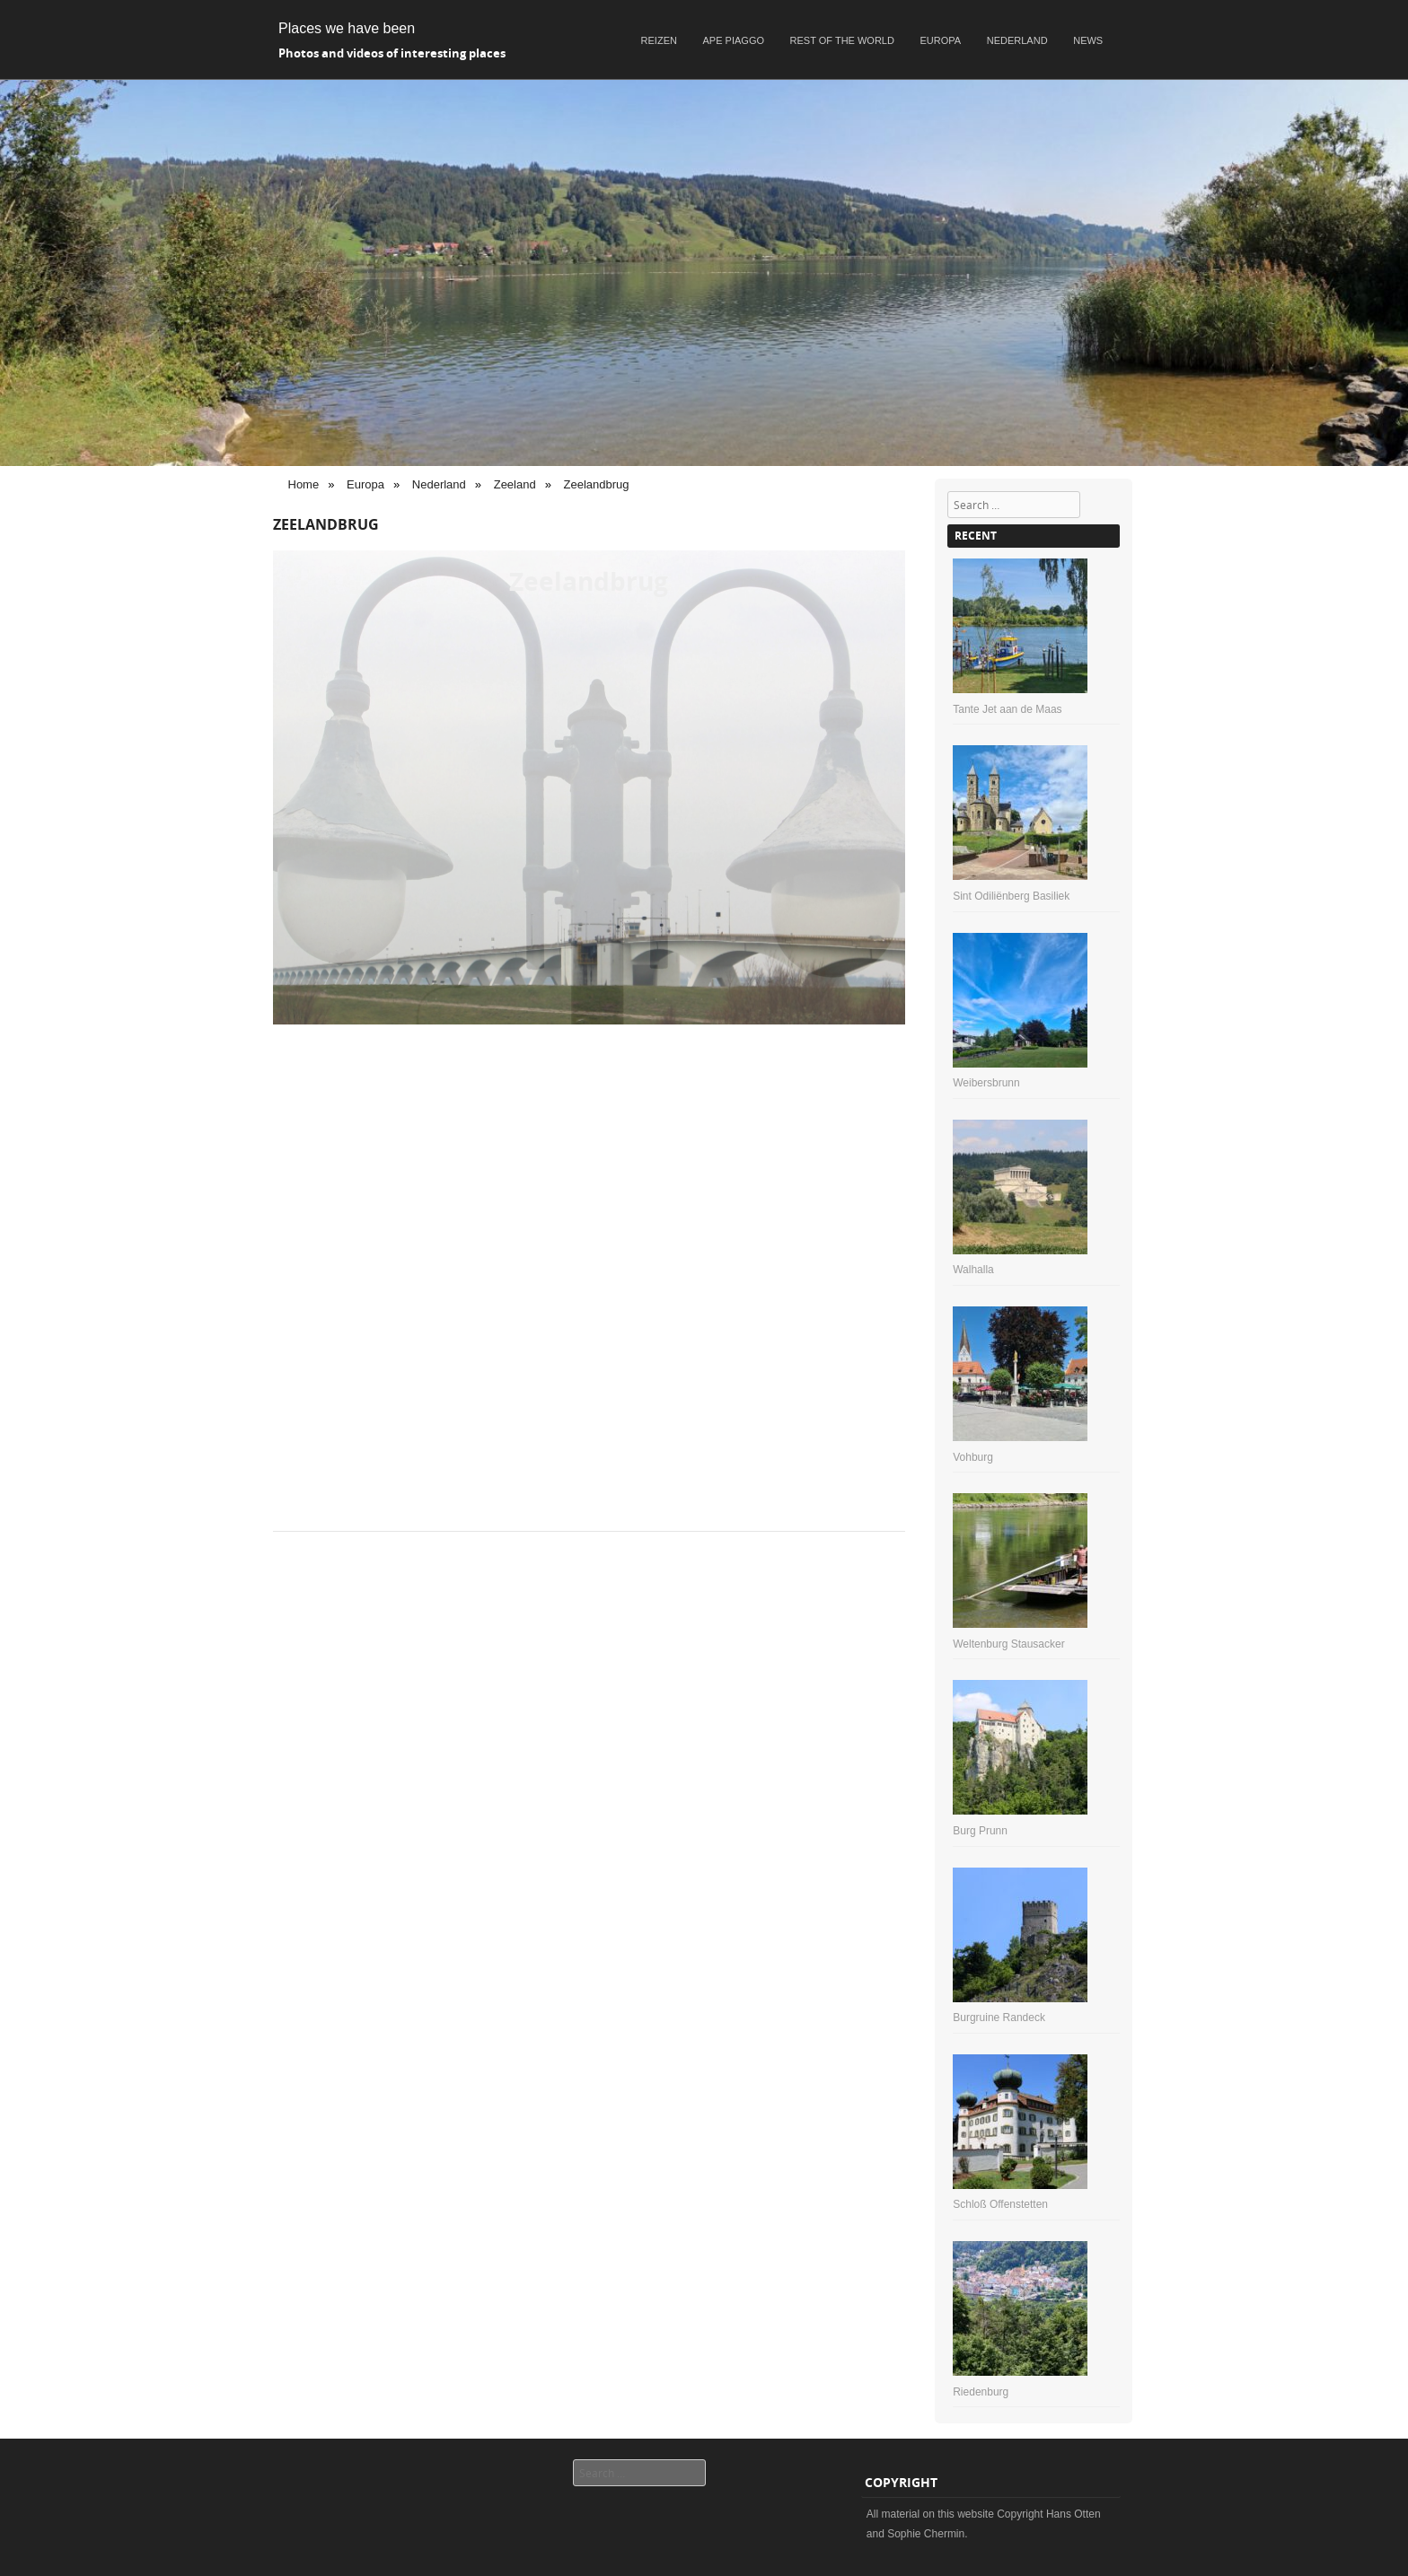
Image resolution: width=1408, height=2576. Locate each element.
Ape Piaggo (733, 40)
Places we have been (346, 28)
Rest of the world (842, 40)
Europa (941, 40)
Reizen (659, 40)
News (1088, 40)
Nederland (1017, 40)
